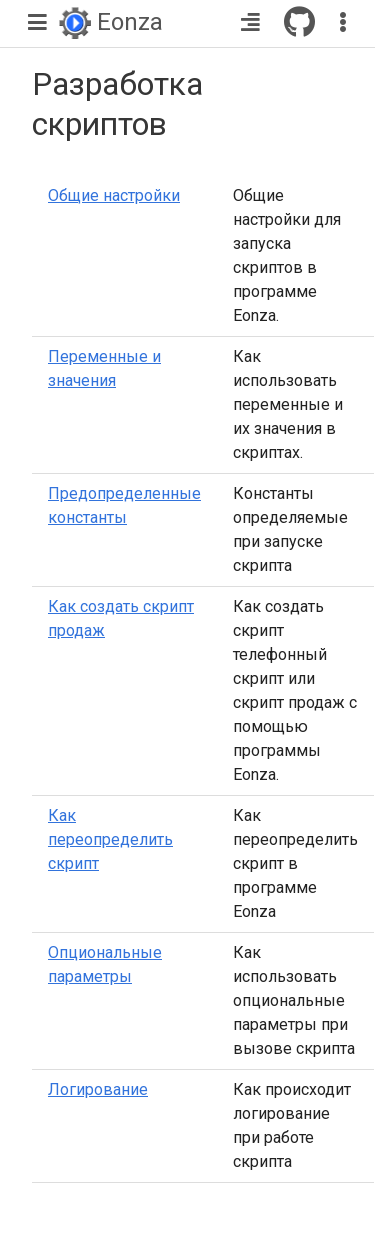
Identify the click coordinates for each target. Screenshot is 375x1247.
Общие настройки (114, 195)
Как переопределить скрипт (110, 839)
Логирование (98, 1089)
